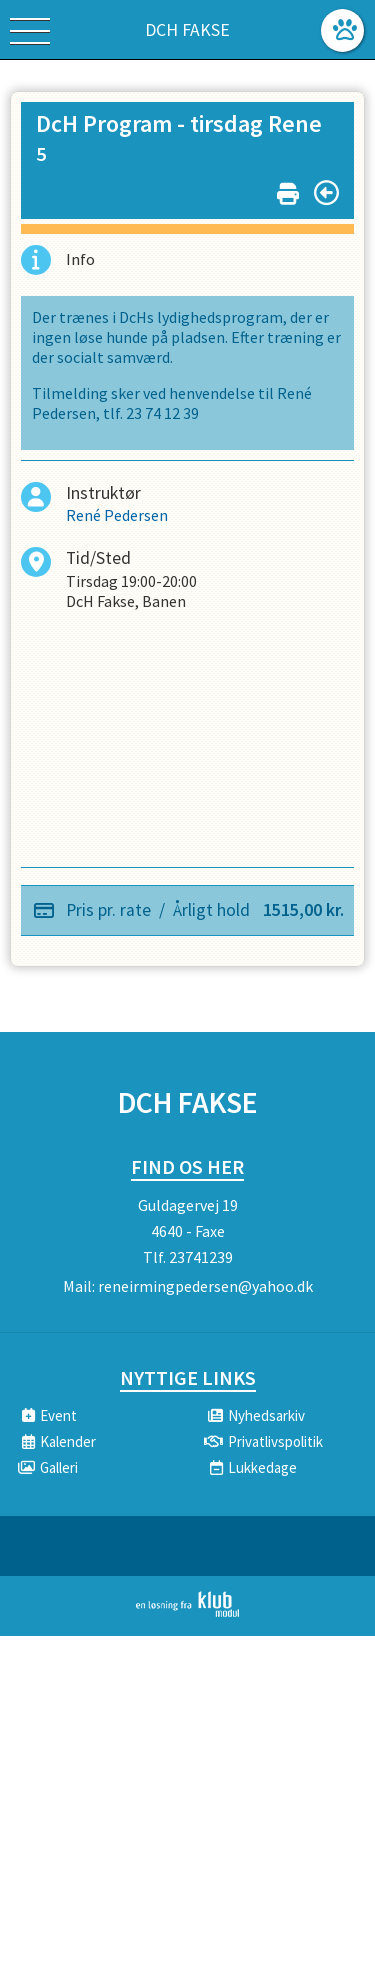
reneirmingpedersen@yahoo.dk (205, 1286)
